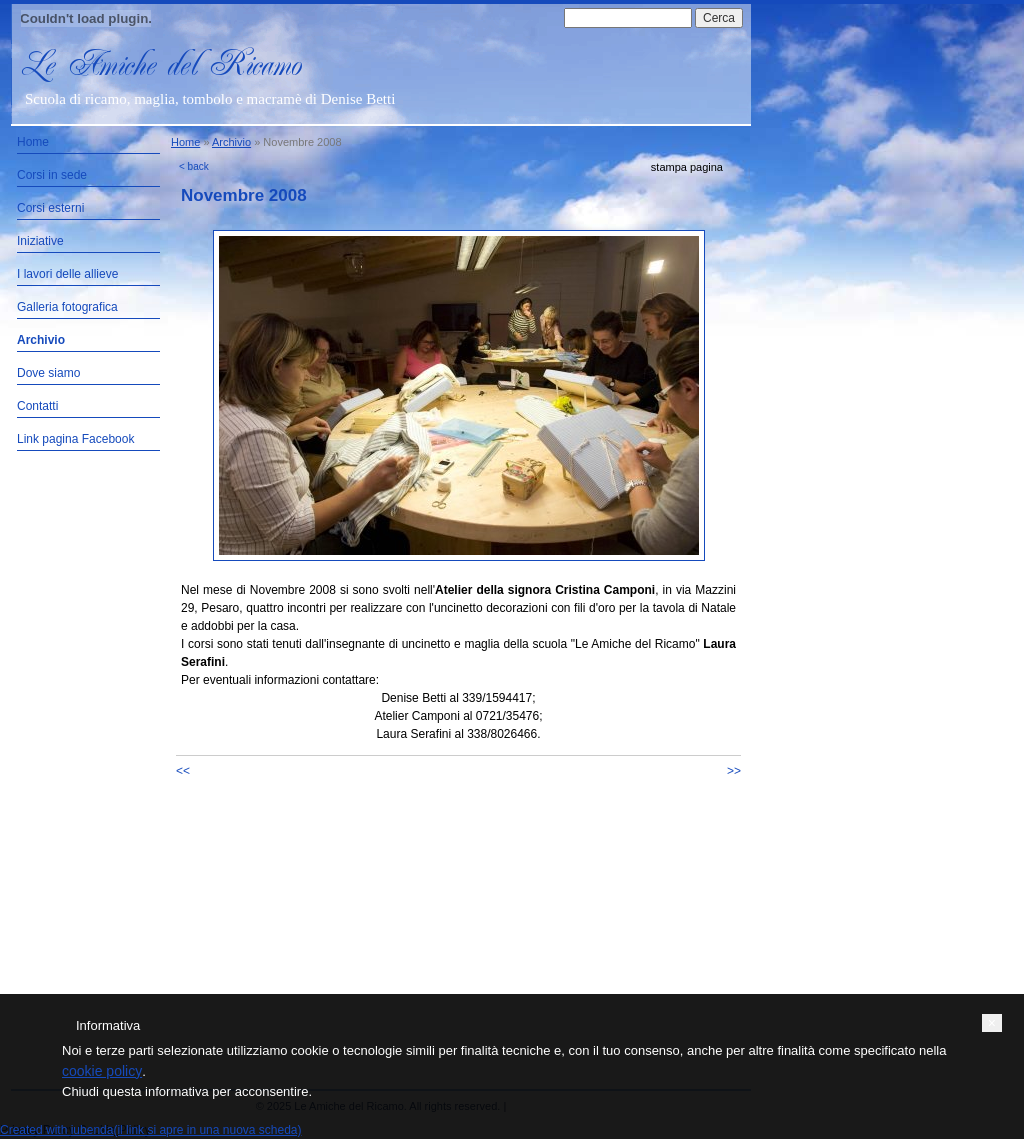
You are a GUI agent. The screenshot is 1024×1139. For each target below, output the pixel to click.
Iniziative (40, 241)
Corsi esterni (50, 208)
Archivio (41, 340)
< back (194, 166)
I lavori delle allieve (67, 274)
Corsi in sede (52, 175)
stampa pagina (687, 167)
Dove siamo (48, 373)
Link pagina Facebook (75, 439)
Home (33, 142)
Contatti (37, 406)
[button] (992, 1023)
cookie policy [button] (102, 1071)
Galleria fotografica (67, 307)
